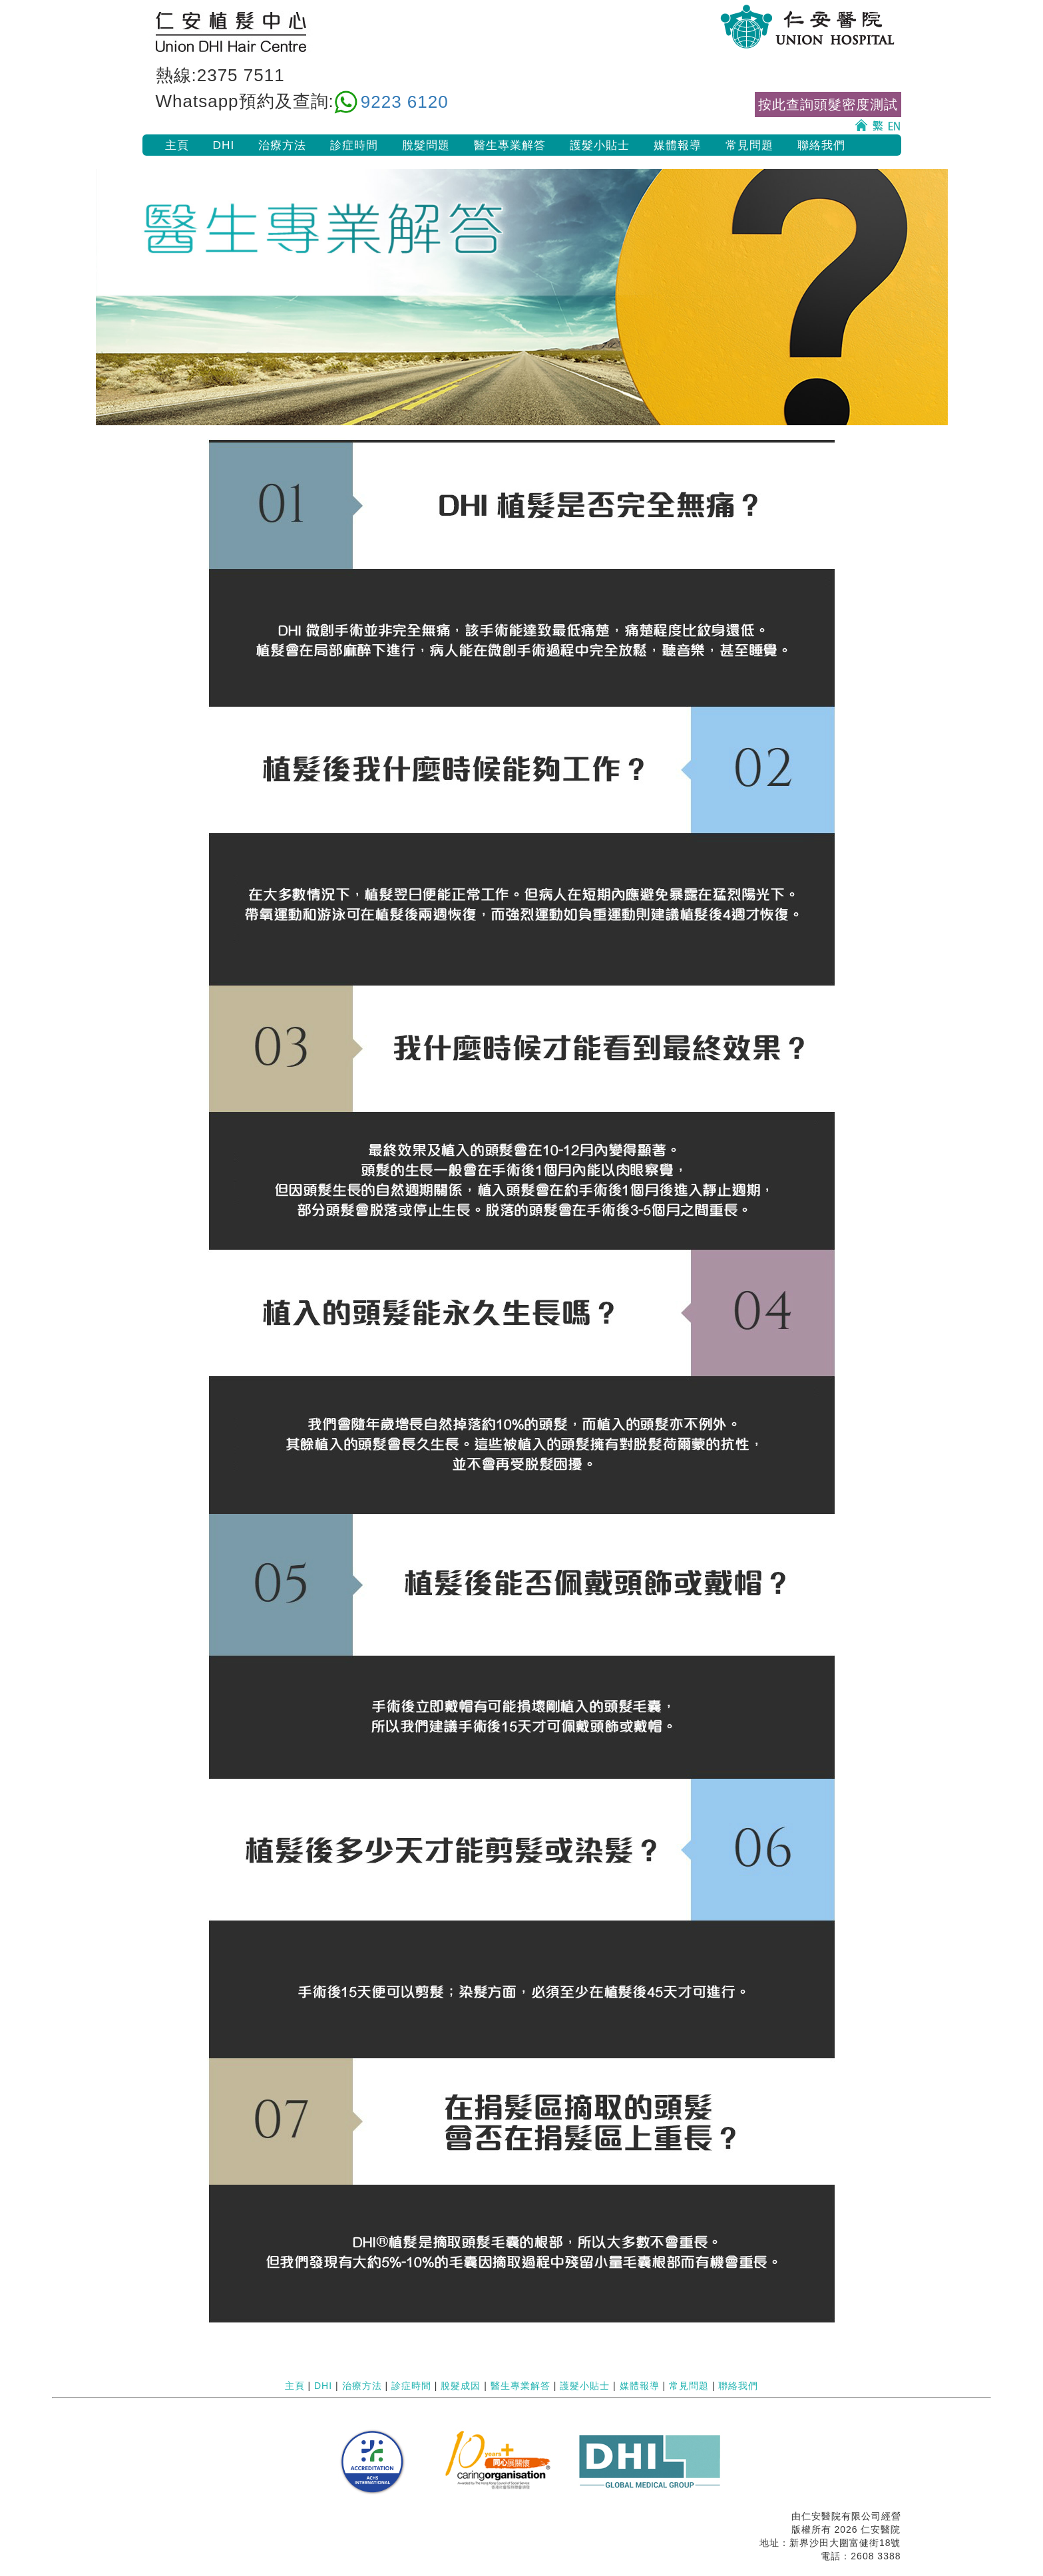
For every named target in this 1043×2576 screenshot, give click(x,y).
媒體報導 (678, 145)
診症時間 (354, 145)
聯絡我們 (821, 145)
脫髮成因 (461, 2385)
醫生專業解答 (510, 145)
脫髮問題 (426, 145)
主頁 (177, 145)
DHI (224, 145)
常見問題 (749, 145)
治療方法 (282, 145)
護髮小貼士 (600, 145)
